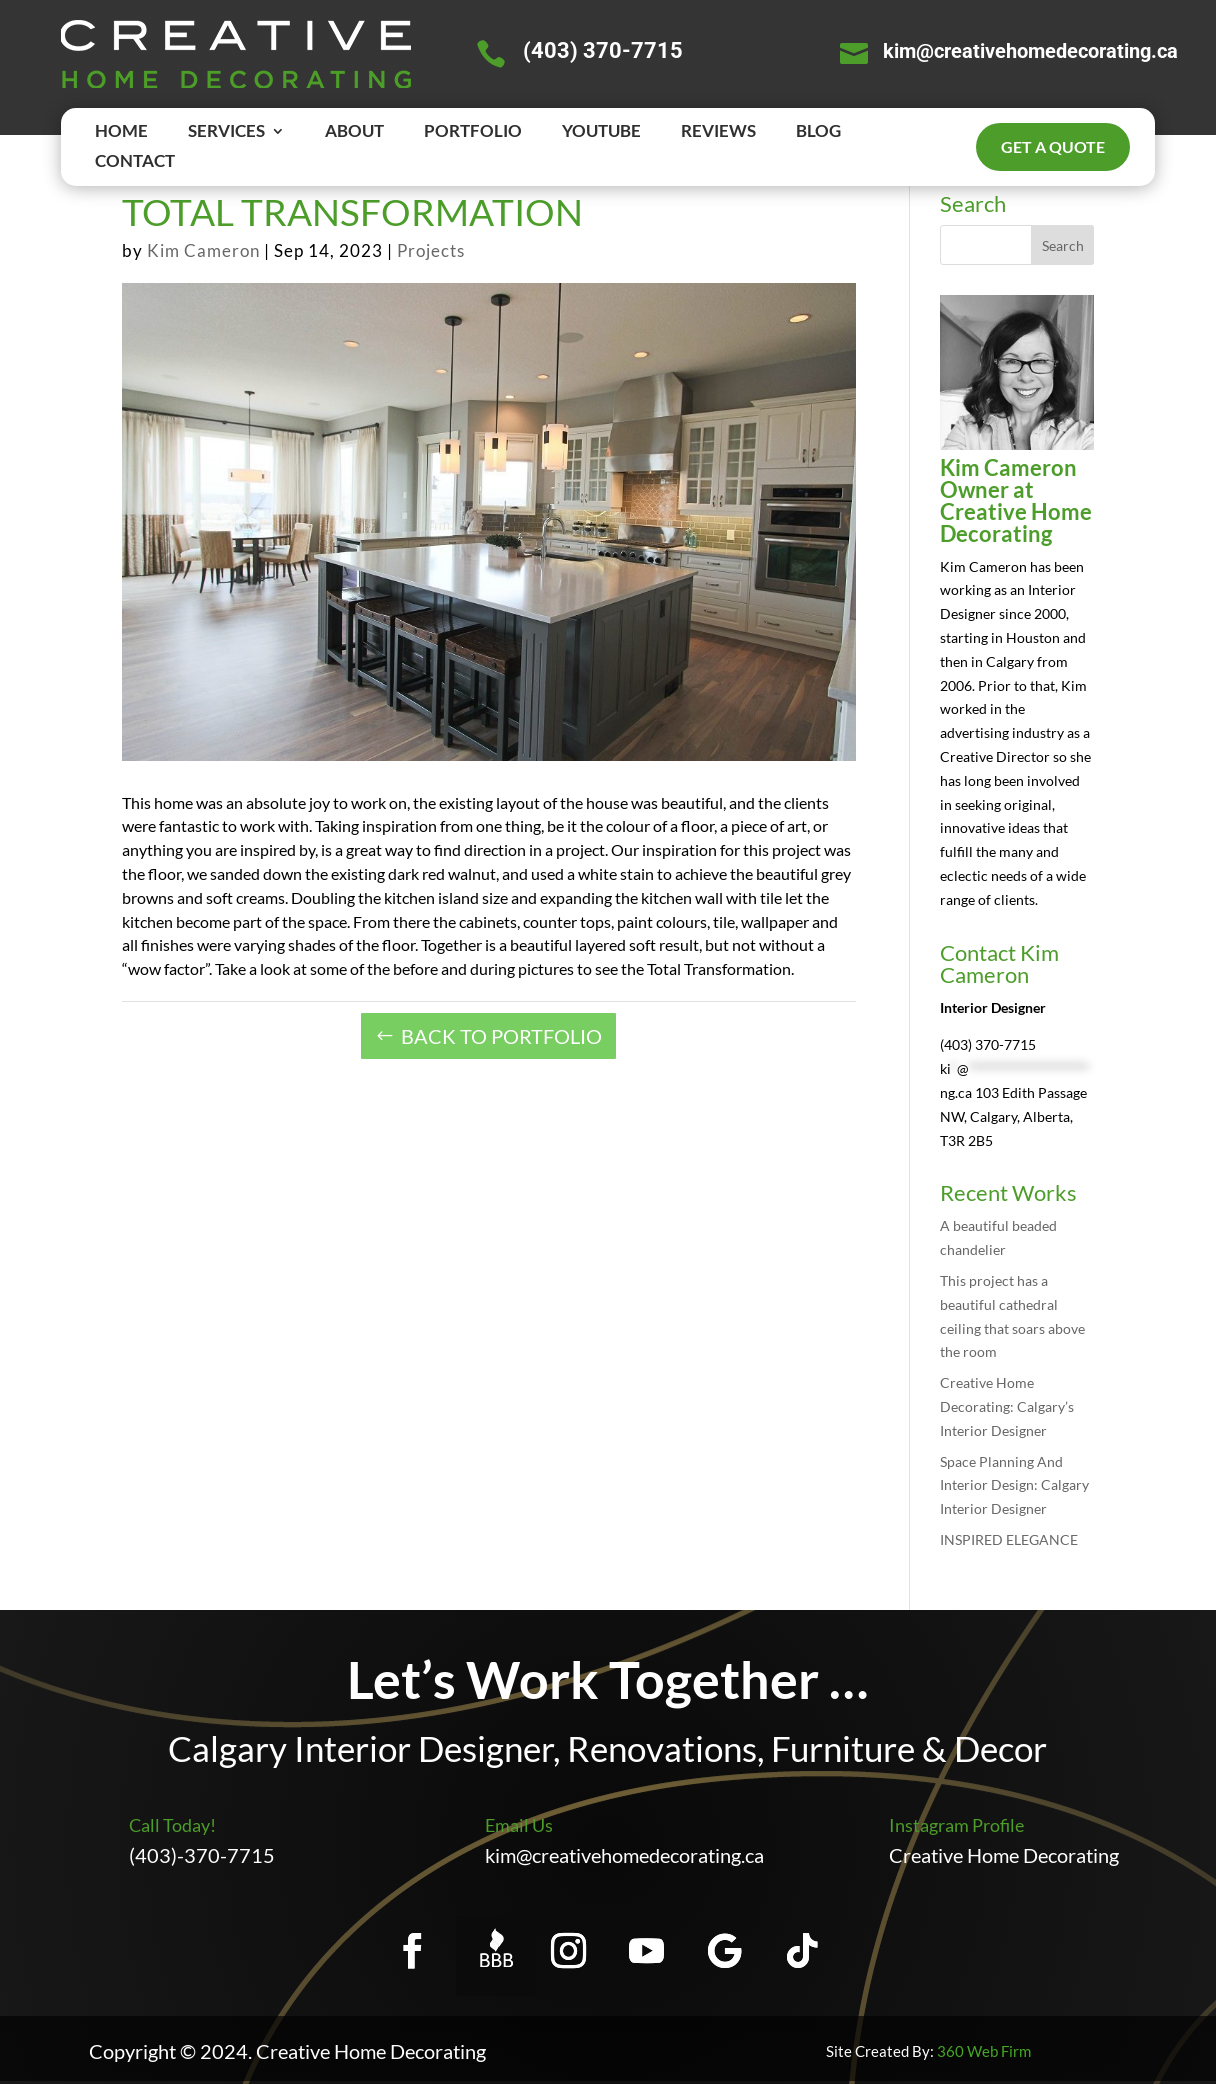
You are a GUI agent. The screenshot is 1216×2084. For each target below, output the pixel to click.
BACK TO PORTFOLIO (501, 1036)
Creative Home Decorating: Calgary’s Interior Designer (1007, 1406)
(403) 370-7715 (603, 50)
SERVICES (226, 132)
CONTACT (135, 162)
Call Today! (172, 1825)
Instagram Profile (956, 1825)
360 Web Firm (984, 2051)
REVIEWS (718, 132)
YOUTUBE (601, 132)
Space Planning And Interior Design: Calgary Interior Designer (1014, 1485)
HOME (121, 132)
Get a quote (1053, 146)
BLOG (818, 132)
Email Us (519, 1825)
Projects (431, 250)
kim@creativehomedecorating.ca (1030, 51)
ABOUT (354, 132)
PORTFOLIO (473, 132)
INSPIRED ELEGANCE (1009, 1539)
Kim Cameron (203, 250)
